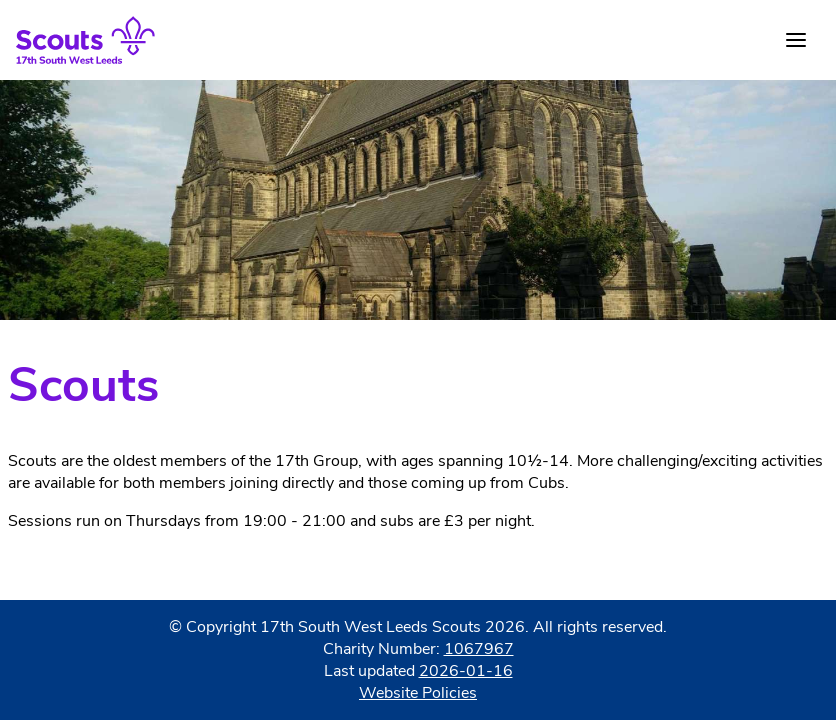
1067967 (479, 649)
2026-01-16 (466, 671)
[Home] (85, 40)
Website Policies (418, 693)
